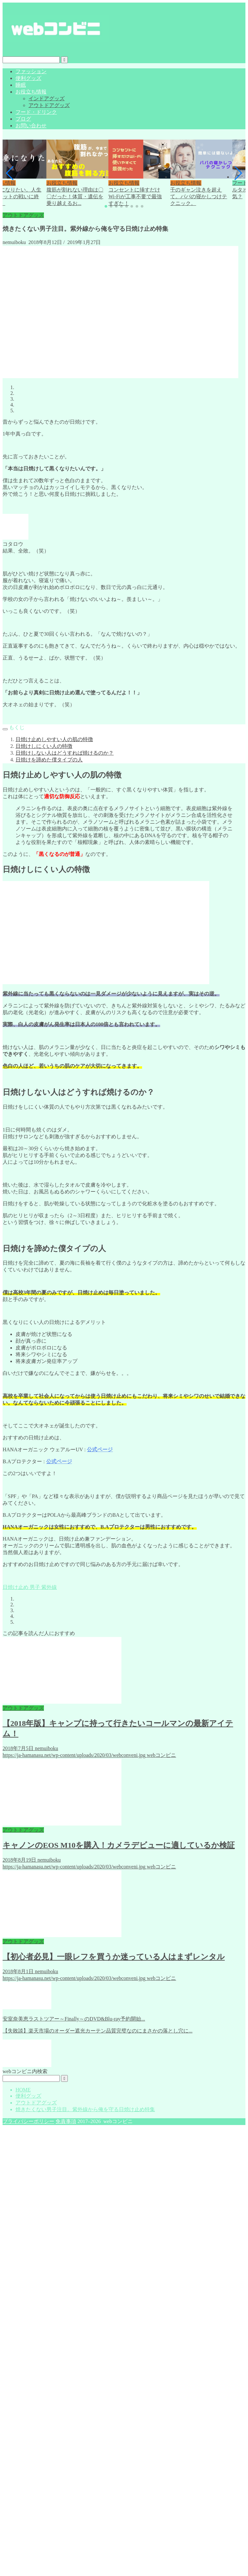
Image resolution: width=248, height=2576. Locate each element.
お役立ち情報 (31, 91)
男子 (34, 1587)
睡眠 (21, 85)
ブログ (23, 119)
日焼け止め (15, 1587)
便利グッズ (28, 78)
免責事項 (66, 2121)
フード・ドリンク (36, 112)
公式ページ (100, 1449)
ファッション (31, 71)
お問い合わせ (31, 125)
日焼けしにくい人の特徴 (44, 746)
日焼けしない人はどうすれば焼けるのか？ (65, 753)
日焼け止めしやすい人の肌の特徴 (54, 739)
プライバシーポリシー (28, 2121)
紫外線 (48, 1587)
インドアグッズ (46, 98)
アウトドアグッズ (49, 105)
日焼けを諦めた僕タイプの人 (49, 759)
